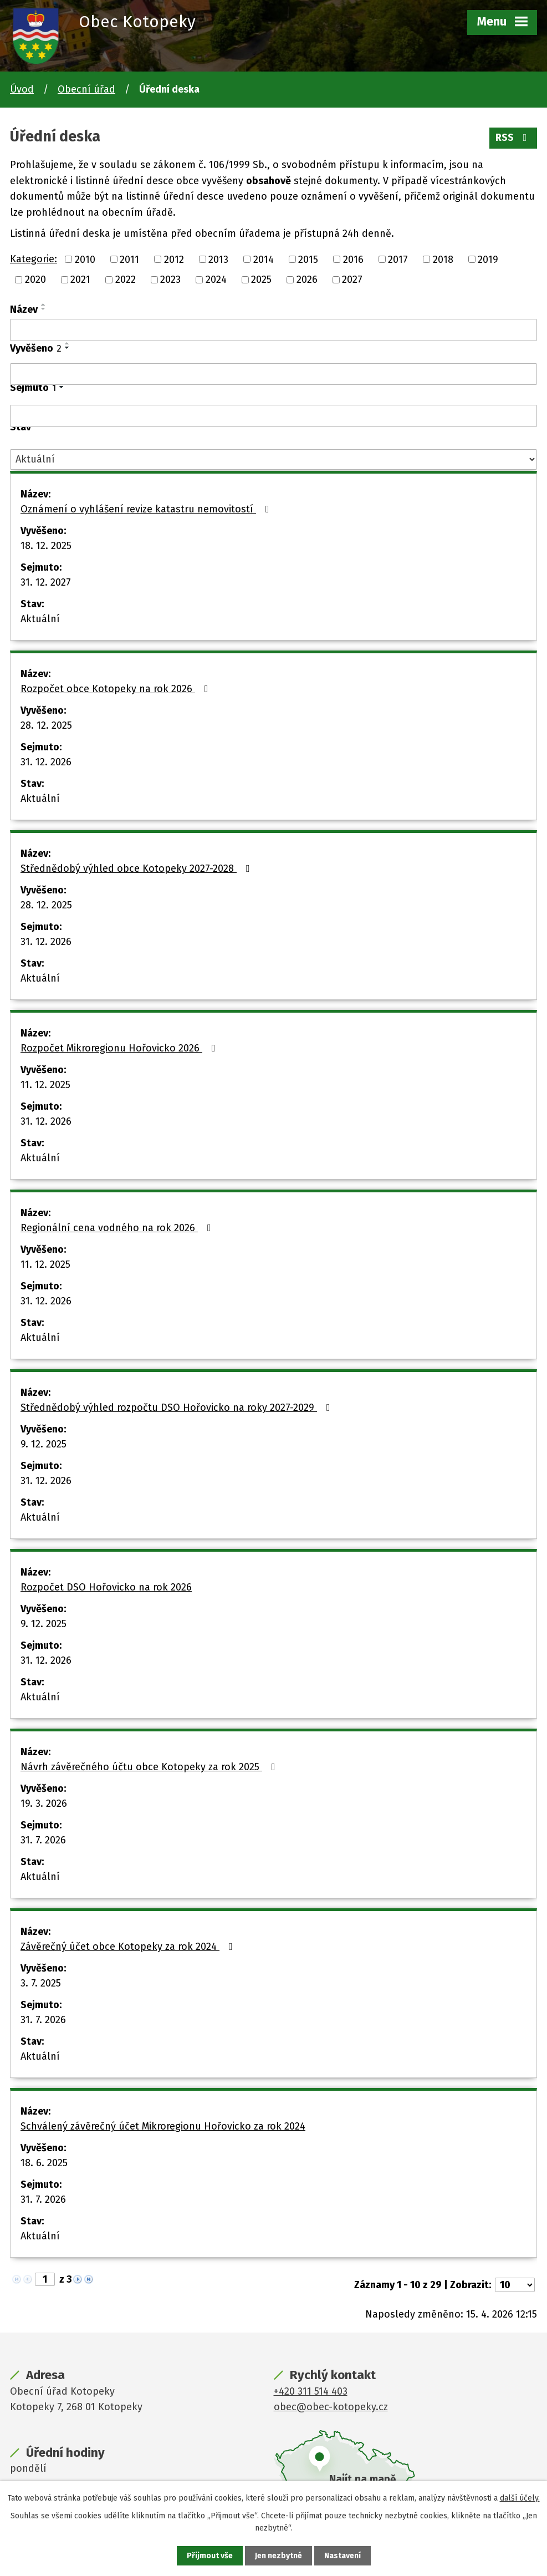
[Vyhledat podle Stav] (273, 459)
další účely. (520, 2498)
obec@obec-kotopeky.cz (331, 2407)
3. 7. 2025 (41, 1983)
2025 (261, 279)
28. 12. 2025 (46, 725)
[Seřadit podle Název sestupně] (44, 309)
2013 (218, 259)
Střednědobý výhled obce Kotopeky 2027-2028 (137, 868)
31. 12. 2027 (46, 582)
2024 (216, 279)
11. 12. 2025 (45, 1085)
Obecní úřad (86, 89)
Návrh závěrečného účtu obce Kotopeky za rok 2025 (150, 1767)
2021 (80, 279)
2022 (125, 279)
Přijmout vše (210, 2555)
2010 (85, 259)
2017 (398, 259)
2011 (129, 259)
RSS (513, 137)
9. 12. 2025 (44, 1444)
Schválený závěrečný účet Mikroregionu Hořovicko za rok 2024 (163, 2126)
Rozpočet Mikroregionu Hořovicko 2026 (120, 1048)
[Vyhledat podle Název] (273, 330)
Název (24, 309)
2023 (170, 279)
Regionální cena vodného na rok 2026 (118, 1228)
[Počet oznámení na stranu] (515, 2285)
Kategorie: (33, 259)
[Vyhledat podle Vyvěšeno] (273, 374)
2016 (353, 259)
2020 (35, 279)
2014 (263, 259)
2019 (488, 259)
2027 (352, 279)
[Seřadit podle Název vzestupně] (44, 304)
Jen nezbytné (278, 2555)
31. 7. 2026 (43, 1840)
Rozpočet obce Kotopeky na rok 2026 (117, 689)
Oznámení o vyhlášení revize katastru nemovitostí (147, 509)
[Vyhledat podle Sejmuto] (273, 416)
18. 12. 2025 (46, 546)
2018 (443, 259)
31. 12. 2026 (46, 762)
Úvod (22, 89)
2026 (307, 279)
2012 (174, 259)
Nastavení (342, 2555)
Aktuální (40, 619)
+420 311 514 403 (310, 2391)
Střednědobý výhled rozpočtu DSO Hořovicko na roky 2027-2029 (178, 1407)
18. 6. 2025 (44, 2163)
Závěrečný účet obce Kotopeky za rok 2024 (129, 1946)
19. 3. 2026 (44, 1803)
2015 (308, 259)
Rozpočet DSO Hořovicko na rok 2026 (106, 1587)
